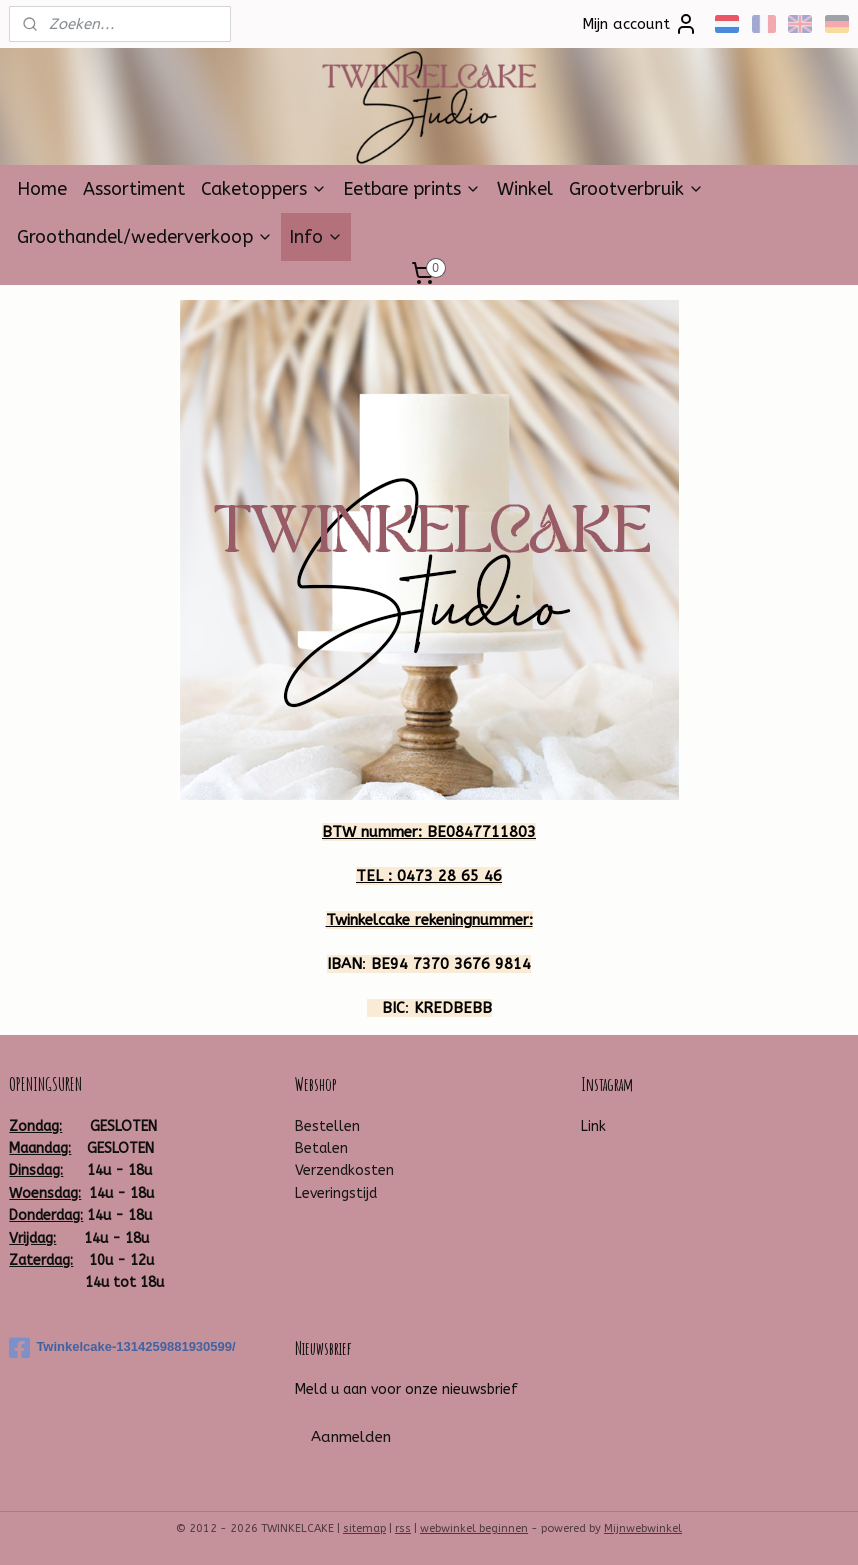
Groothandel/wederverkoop (145, 237)
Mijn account (640, 24)
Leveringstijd (336, 1193)
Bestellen (327, 1126)
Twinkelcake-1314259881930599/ (122, 1348)
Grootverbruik (636, 189)
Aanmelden (351, 1437)
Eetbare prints (412, 189)
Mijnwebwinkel (643, 1528)
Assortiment (134, 189)
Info (316, 237)
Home (42, 189)
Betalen (321, 1148)
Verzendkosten (344, 1170)
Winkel (525, 189)
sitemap (364, 1528)
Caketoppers (264, 189)
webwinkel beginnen (474, 1528)
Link (593, 1126)
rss (403, 1528)
